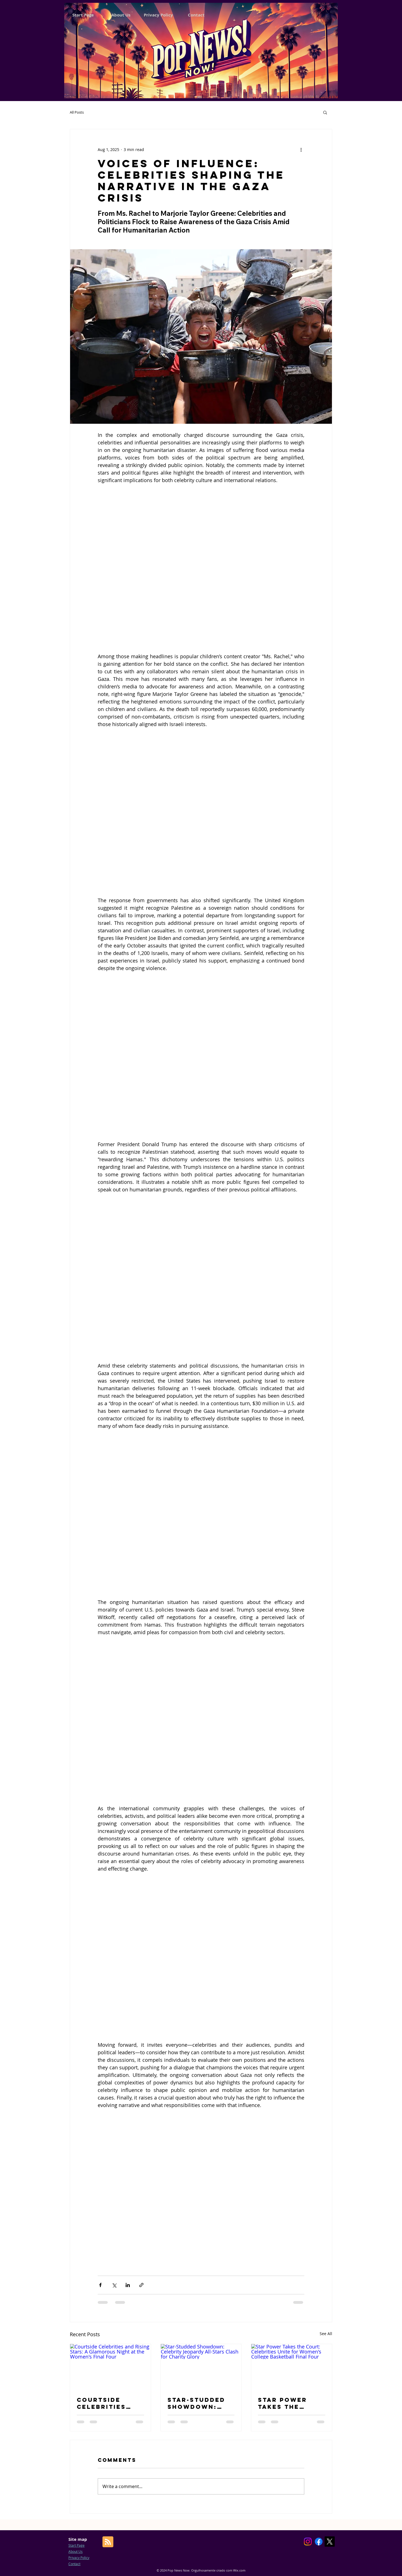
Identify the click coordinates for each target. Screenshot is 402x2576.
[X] (329, 2541)
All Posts (77, 112)
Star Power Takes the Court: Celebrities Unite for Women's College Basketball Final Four (282, 2403)
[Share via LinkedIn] (127, 2285)
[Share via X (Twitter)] (114, 2285)
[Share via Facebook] (100, 2285)
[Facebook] (319, 2541)
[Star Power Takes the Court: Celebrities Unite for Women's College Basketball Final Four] (291, 2366)
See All (326, 2333)
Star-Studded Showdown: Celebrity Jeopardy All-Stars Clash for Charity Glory (197, 2403)
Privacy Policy (78, 2557)
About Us (75, 2551)
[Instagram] (308, 2541)
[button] (325, 112)
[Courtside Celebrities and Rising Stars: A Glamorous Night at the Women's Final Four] (110, 2366)
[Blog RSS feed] (107, 2542)
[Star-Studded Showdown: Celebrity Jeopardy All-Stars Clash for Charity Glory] (201, 2366)
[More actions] (301, 149)
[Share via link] (141, 2285)
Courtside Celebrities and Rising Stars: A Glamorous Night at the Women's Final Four (107, 2403)
